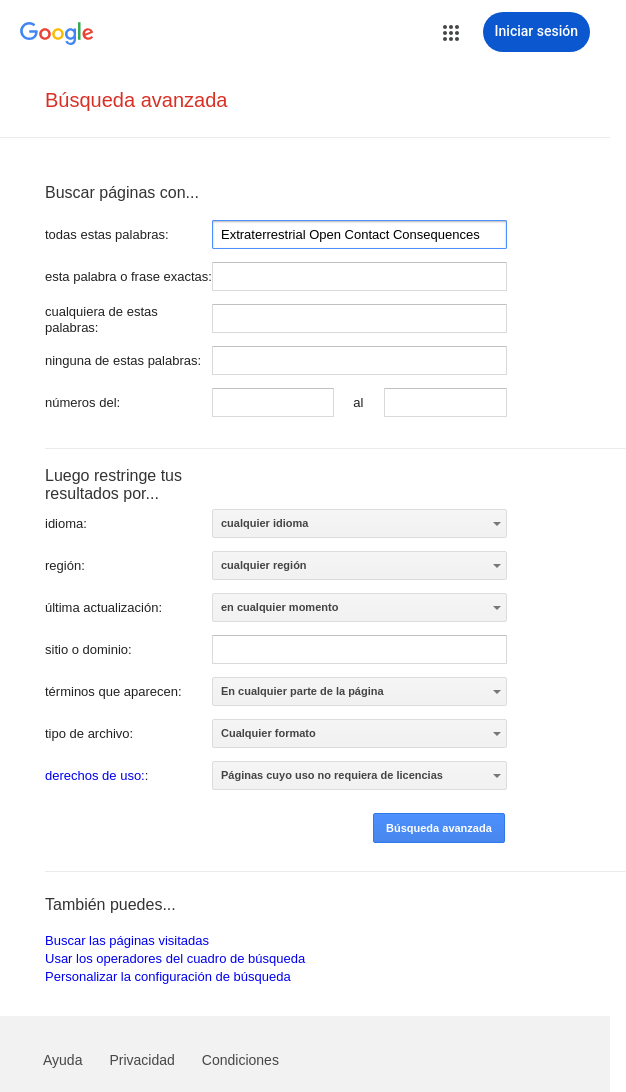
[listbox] (359, 523)
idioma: (66, 523)
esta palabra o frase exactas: (128, 276)
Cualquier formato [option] (268, 733)
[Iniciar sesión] (536, 32)
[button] (451, 33)
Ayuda (62, 1060)
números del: (82, 402)
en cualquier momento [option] (279, 607)
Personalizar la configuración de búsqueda (168, 976)
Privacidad (141, 1060)
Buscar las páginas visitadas (127, 940)
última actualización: (103, 607)
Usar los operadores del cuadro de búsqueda (175, 958)
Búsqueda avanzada (136, 100)
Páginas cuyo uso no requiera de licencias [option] (332, 775)
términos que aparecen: (113, 691)
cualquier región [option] (264, 565)
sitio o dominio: (88, 649)
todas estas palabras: (107, 234)
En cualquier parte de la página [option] (302, 691)
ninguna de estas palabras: (123, 360)
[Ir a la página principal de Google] (57, 34)
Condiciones (240, 1060)
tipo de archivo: (89, 733)
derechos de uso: (95, 775)
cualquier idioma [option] (264, 523)
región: (65, 565)
